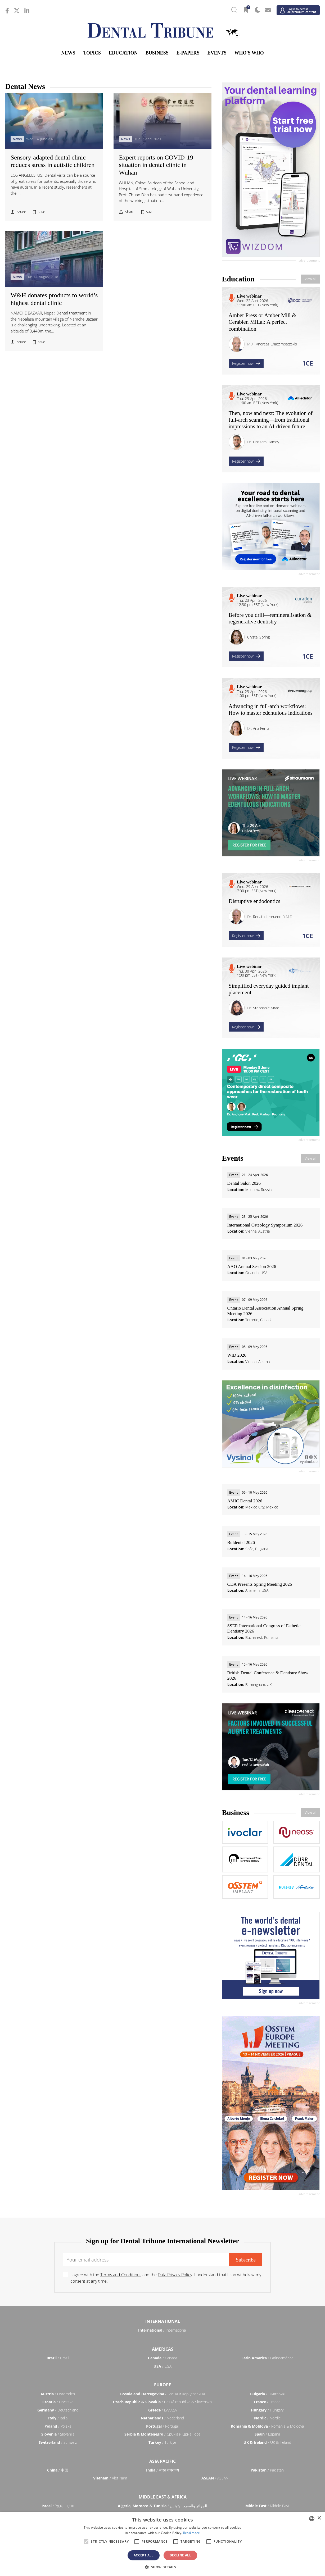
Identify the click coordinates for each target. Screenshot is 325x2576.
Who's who (249, 53)
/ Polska (57, 2426)
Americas (162, 2349)
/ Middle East (267, 2505)
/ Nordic (267, 2417)
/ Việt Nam (110, 2478)
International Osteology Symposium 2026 (265, 1225)
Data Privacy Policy (175, 2275)
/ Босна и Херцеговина (162, 2393)
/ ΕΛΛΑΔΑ (162, 2410)
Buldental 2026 (241, 1542)
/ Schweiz (58, 2442)
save (41, 211)
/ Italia (57, 2417)
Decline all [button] (180, 2555)
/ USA (162, 2366)
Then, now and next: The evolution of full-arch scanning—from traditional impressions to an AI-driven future (271, 420)
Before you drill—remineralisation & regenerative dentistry (270, 618)
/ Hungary (267, 2410)
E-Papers (188, 53)
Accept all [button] (144, 2555)
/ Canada (162, 2357)
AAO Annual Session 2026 (251, 1266)
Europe (162, 2385)
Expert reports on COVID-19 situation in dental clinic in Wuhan (156, 165)
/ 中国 (57, 2470)
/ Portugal (162, 2426)
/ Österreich (57, 2393)
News (68, 53)
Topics (92, 53)
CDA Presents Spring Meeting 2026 (259, 1584)
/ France (267, 2401)
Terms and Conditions (120, 2275)
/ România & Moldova (267, 2426)
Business (157, 53)
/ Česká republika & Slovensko (162, 2401)
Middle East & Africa (163, 2497)
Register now (246, 363)
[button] (162, 2567)
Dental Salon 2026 (244, 1183)
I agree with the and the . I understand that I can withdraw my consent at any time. (165, 2278)
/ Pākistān (267, 2470)
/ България (267, 2393)
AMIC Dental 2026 (244, 1500)
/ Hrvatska (57, 2401)
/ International (162, 2330)
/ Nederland (162, 2417)
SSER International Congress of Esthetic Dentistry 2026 (264, 1628)
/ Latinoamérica (267, 2357)
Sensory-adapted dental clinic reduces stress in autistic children (52, 161)
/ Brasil (58, 2357)
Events (216, 53)
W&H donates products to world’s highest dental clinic (54, 299)
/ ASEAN (214, 2478)
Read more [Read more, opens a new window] (191, 2533)
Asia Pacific (162, 2461)
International (162, 2321)
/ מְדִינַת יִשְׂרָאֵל (58, 2505)
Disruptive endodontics (254, 901)
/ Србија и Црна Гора (162, 2434)
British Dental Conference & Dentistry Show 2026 (267, 1675)
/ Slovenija (57, 2434)
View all (310, 278)
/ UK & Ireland (267, 2442)
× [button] (319, 2518)
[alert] (162, 2544)
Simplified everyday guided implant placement (269, 989)
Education (123, 53)
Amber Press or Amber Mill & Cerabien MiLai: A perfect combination (262, 322)
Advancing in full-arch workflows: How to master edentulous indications (271, 709)
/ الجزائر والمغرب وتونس (162, 2505)
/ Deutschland (57, 2410)
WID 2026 (236, 1355)
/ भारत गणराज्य (162, 2470)
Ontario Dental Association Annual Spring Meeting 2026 (265, 1311)
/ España (267, 2434)
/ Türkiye (162, 2442)
